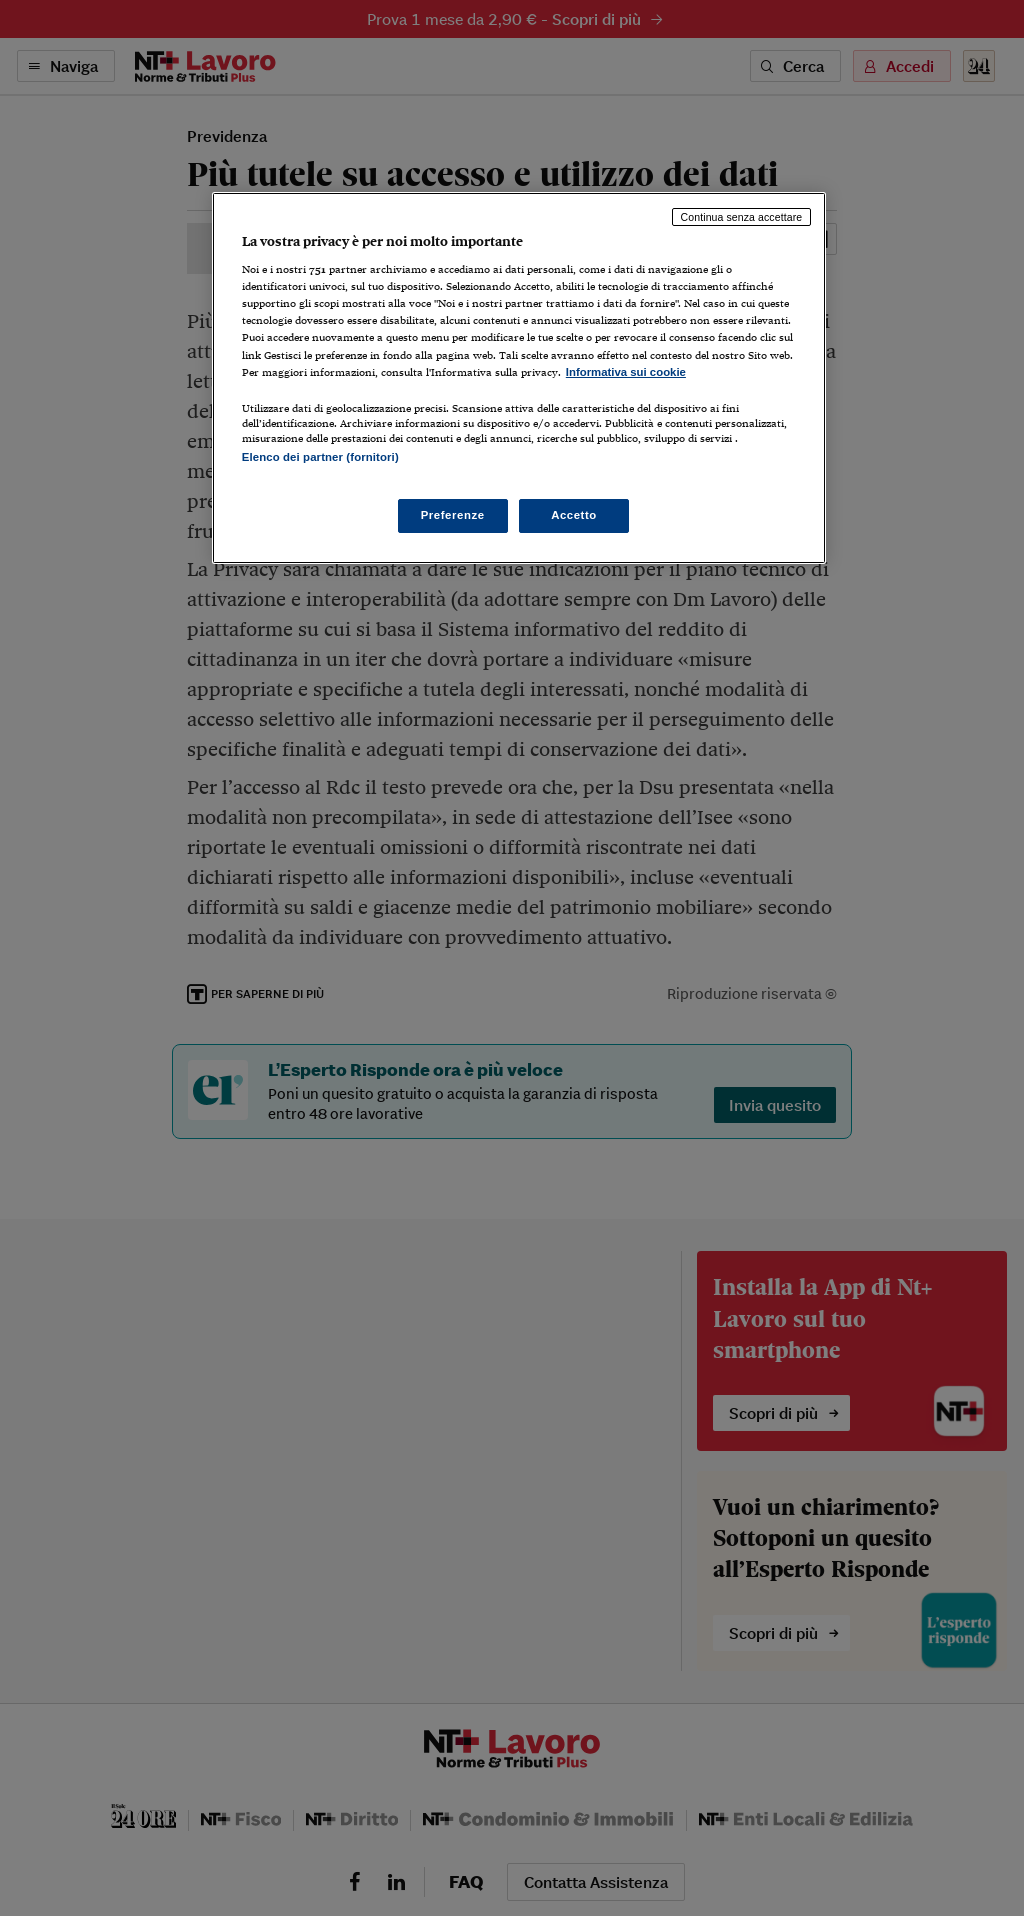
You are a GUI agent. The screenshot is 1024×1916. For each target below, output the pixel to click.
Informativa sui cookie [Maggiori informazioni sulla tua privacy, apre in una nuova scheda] (626, 372)
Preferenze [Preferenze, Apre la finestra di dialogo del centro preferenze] (453, 515)
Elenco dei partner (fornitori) (320, 457)
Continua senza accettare (742, 217)
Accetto (574, 515)
